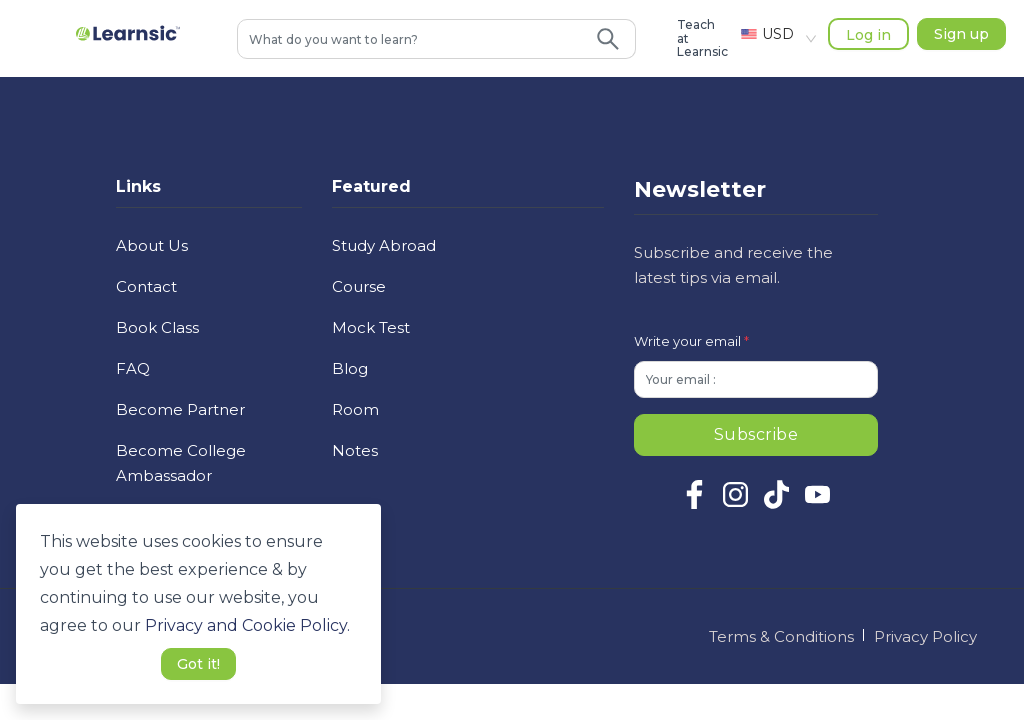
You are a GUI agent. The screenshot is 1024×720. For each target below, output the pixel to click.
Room (355, 409)
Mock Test (371, 327)
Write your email (691, 341)
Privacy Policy (925, 636)
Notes (355, 450)
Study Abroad (384, 245)
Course (359, 286)
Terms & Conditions (781, 636)
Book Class (157, 327)
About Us (152, 245)
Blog (350, 368)
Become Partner (180, 409)
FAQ (133, 368)
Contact (146, 286)
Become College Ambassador (181, 463)
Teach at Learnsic (702, 38)
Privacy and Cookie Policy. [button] (247, 625)
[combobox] (409, 39)
